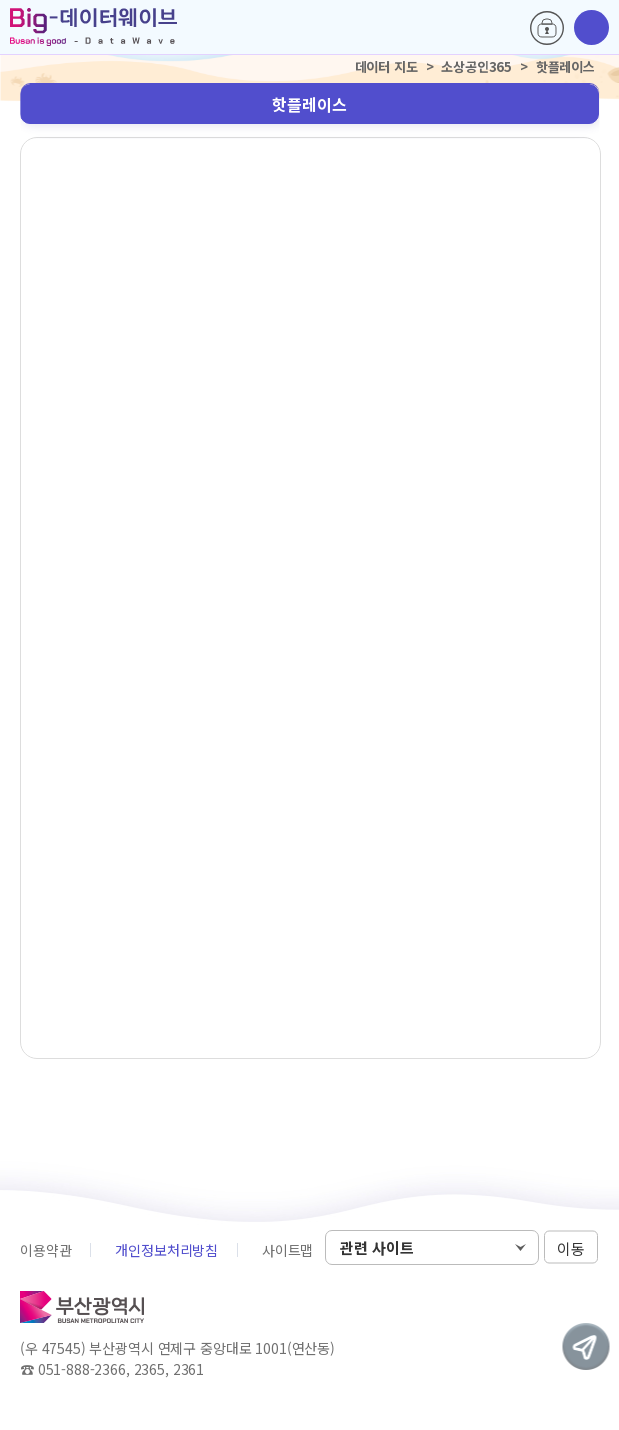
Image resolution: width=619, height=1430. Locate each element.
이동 (571, 1248)
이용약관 (45, 1250)
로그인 (547, 28)
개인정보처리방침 (166, 1250)
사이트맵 (287, 1250)
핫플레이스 (309, 104)
